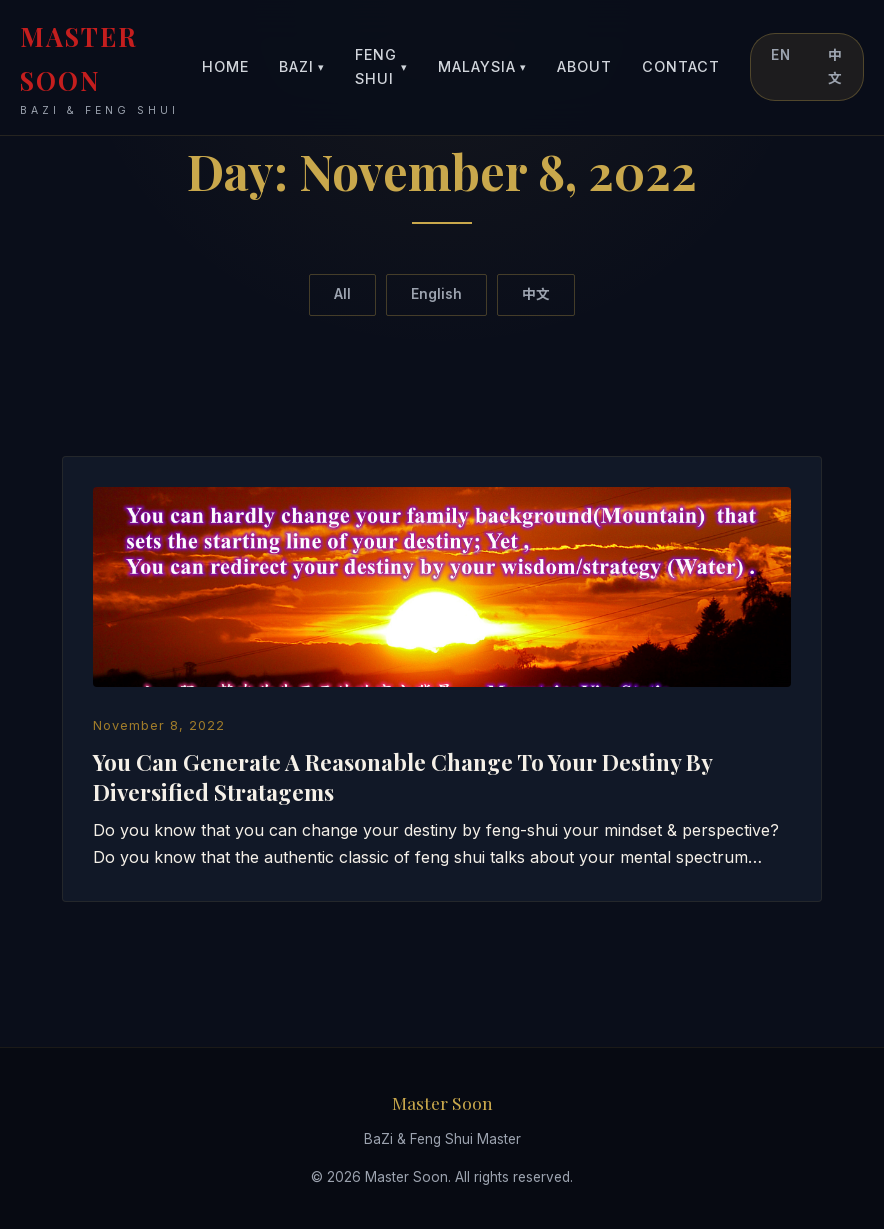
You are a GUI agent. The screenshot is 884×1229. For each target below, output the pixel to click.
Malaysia (482, 67)
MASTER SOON (111, 69)
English (436, 294)
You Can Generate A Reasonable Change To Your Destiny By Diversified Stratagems (402, 776)
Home (225, 66)
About (584, 66)
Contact (681, 66)
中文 (835, 66)
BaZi (302, 67)
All (342, 294)
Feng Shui (381, 66)
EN (781, 55)
